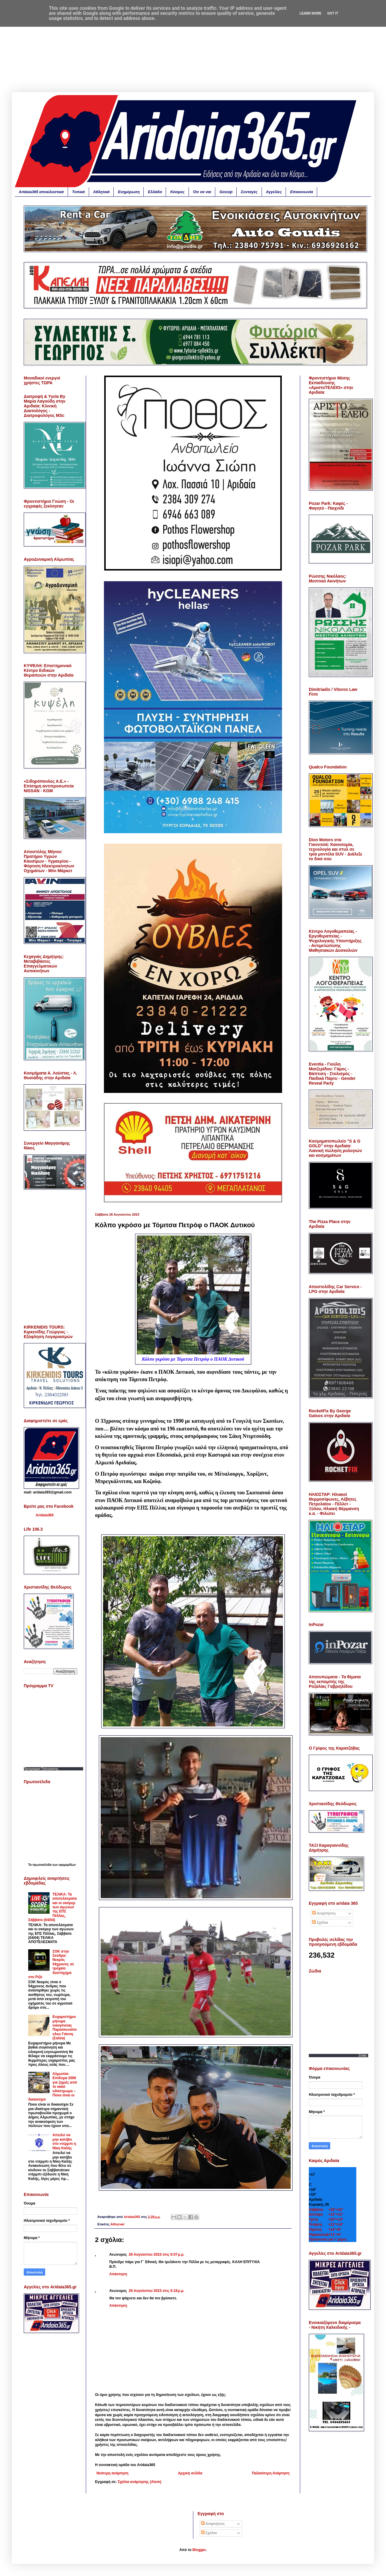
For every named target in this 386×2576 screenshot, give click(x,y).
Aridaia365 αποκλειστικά (41, 192)
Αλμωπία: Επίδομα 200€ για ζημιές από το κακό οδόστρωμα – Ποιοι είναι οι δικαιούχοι (52, 2086)
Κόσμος (177, 192)
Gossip (225, 192)
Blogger (199, 2550)
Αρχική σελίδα (190, 2473)
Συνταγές (249, 192)
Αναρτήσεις (324, 1913)
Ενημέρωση (129, 192)
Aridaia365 (45, 1515)
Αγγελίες (274, 192)
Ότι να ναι (202, 192)
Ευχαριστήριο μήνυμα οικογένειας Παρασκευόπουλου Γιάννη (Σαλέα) (65, 2027)
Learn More (311, 13)
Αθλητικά (101, 192)
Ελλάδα (155, 192)
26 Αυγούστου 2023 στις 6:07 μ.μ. (156, 2254)
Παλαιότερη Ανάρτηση (271, 2473)
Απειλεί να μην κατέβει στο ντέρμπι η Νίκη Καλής (64, 2141)
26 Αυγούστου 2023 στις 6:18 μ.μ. (156, 2291)
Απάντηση (118, 2274)
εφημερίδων (67, 1864)
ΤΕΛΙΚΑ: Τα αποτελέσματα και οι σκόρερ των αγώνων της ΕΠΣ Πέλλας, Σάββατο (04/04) (52, 1907)
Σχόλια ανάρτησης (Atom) (140, 2482)
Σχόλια (320, 1922)
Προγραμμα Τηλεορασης (41, 1768)
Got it (332, 13)
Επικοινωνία (301, 192)
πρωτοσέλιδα (42, 1864)
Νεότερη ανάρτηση (112, 2473)
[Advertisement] (193, 50)
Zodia (363, 2055)
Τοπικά (78, 192)
